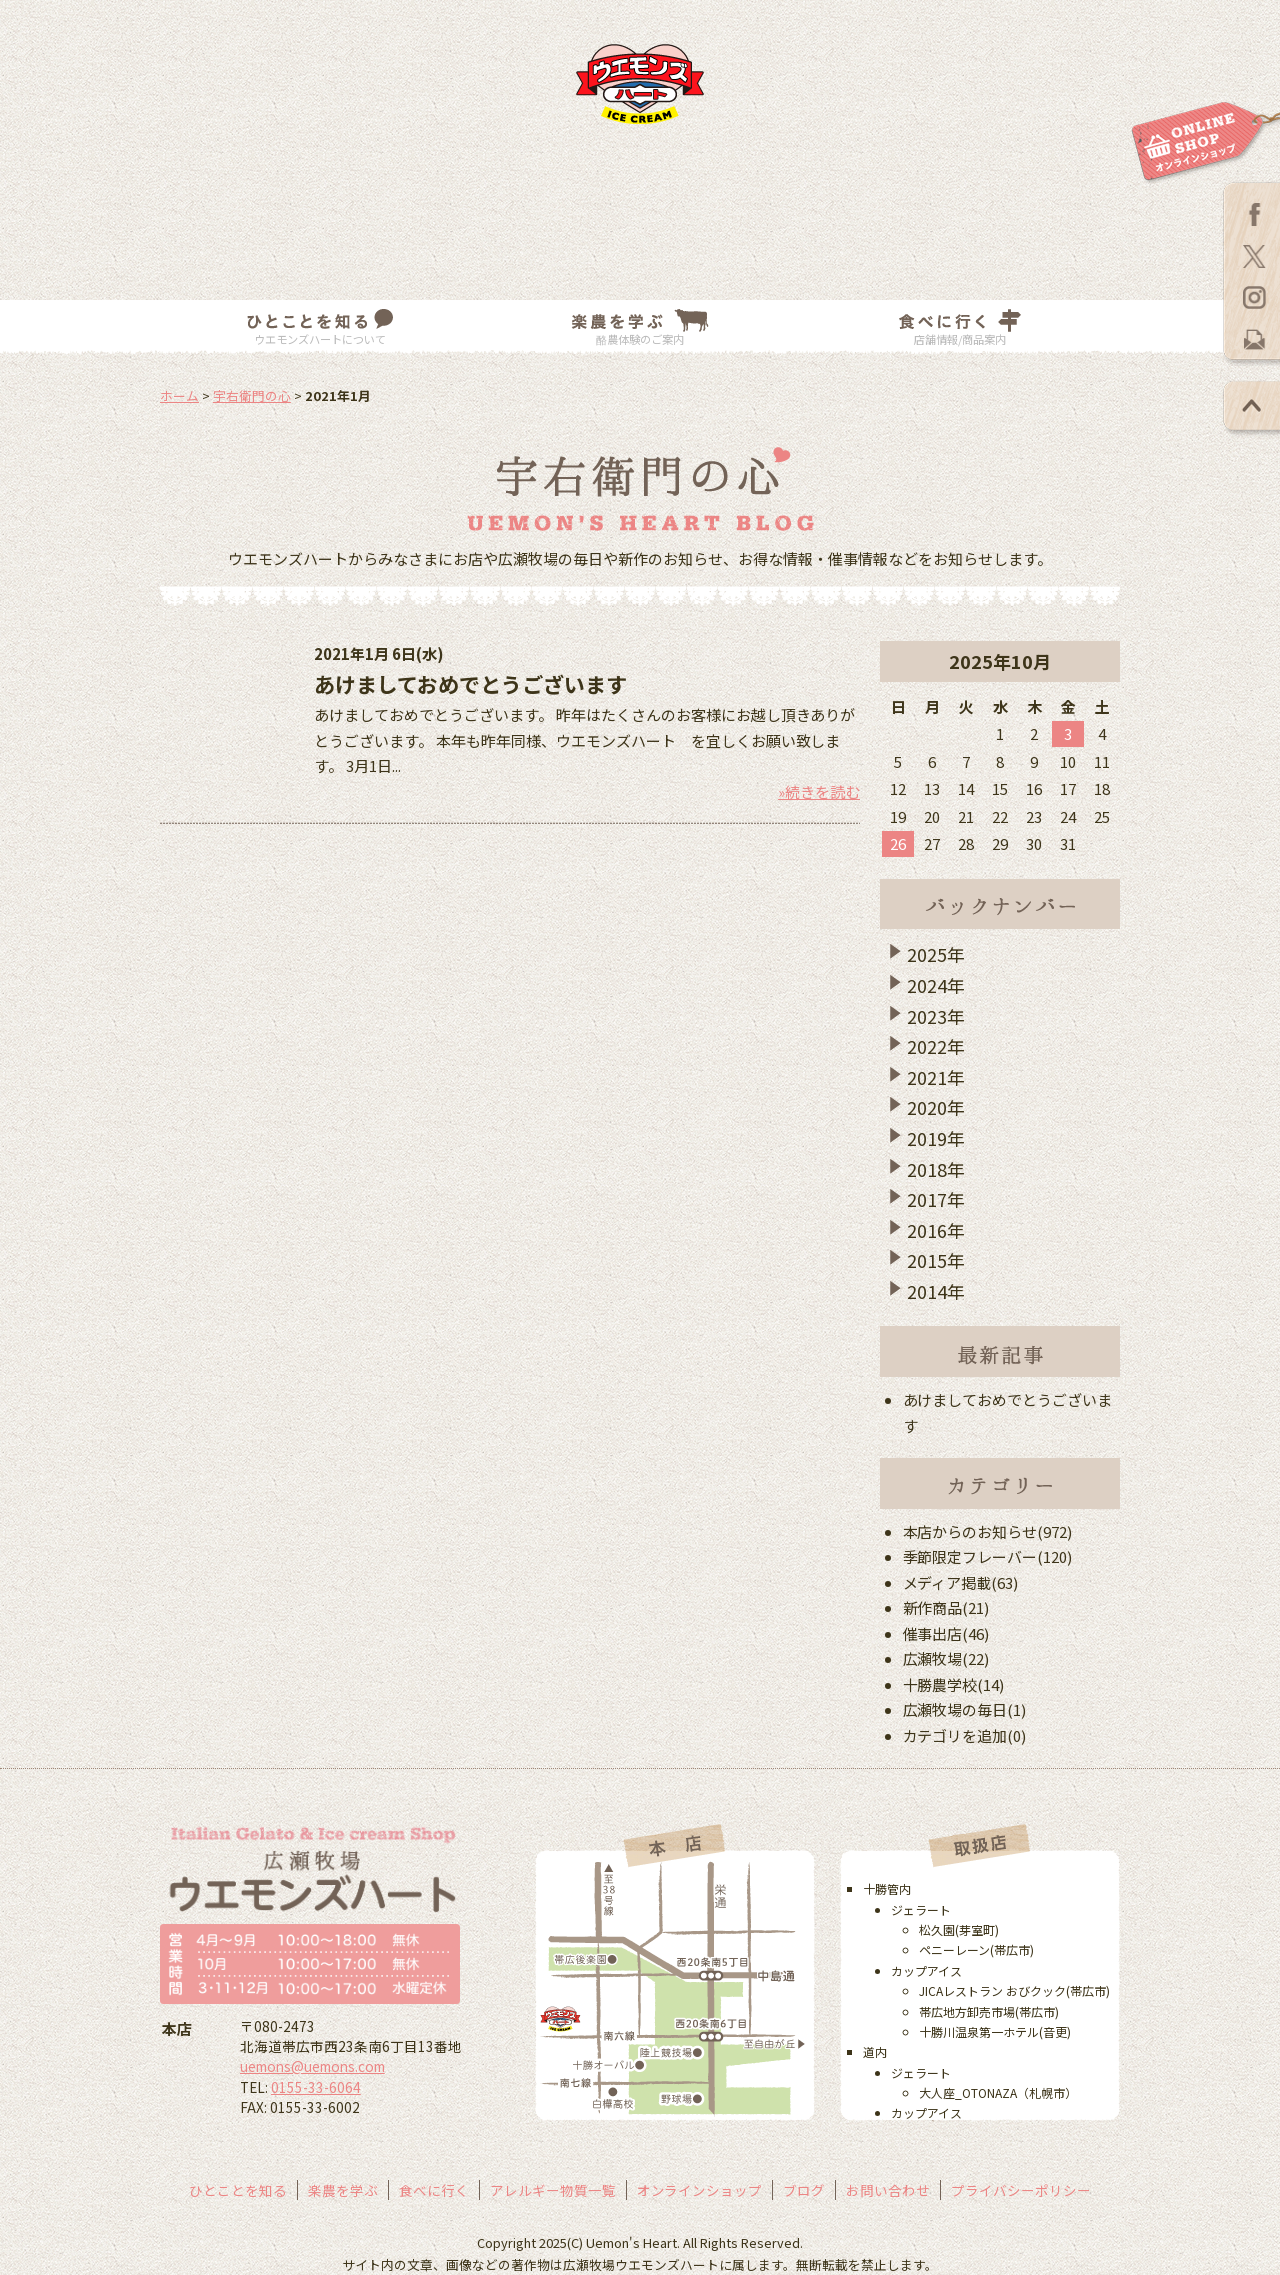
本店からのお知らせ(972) (988, 1531)
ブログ (804, 2190)
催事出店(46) (946, 1633)
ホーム (179, 395)
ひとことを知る (238, 2190)
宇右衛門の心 (252, 395)
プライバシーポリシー (1021, 2190)
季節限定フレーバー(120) (988, 1556)
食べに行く (434, 2190)
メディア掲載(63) (961, 1582)
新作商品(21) (946, 1607)
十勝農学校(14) (954, 1684)
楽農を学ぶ (343, 2190)
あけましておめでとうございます (470, 684)
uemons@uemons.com (312, 2066)
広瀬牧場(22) (946, 1658)
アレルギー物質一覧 (553, 2190)
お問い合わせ (888, 2190)
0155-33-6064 (316, 2087)
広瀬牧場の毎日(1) (965, 1709)
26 (898, 843)
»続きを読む (819, 791)
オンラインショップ (700, 2190)
